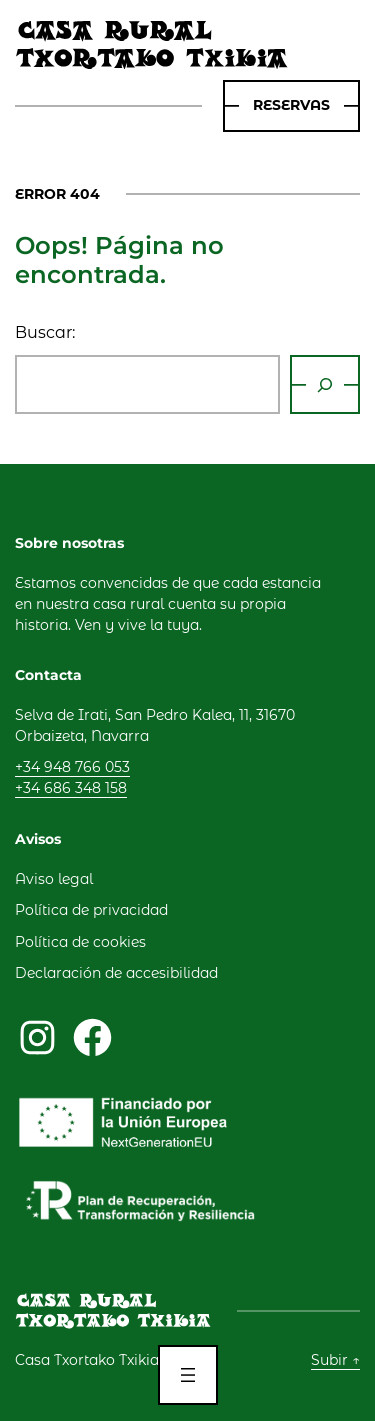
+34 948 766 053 (72, 767)
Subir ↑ (335, 1360)
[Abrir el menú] (188, 1375)
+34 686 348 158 (71, 788)
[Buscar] (325, 384)
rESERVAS (291, 105)
